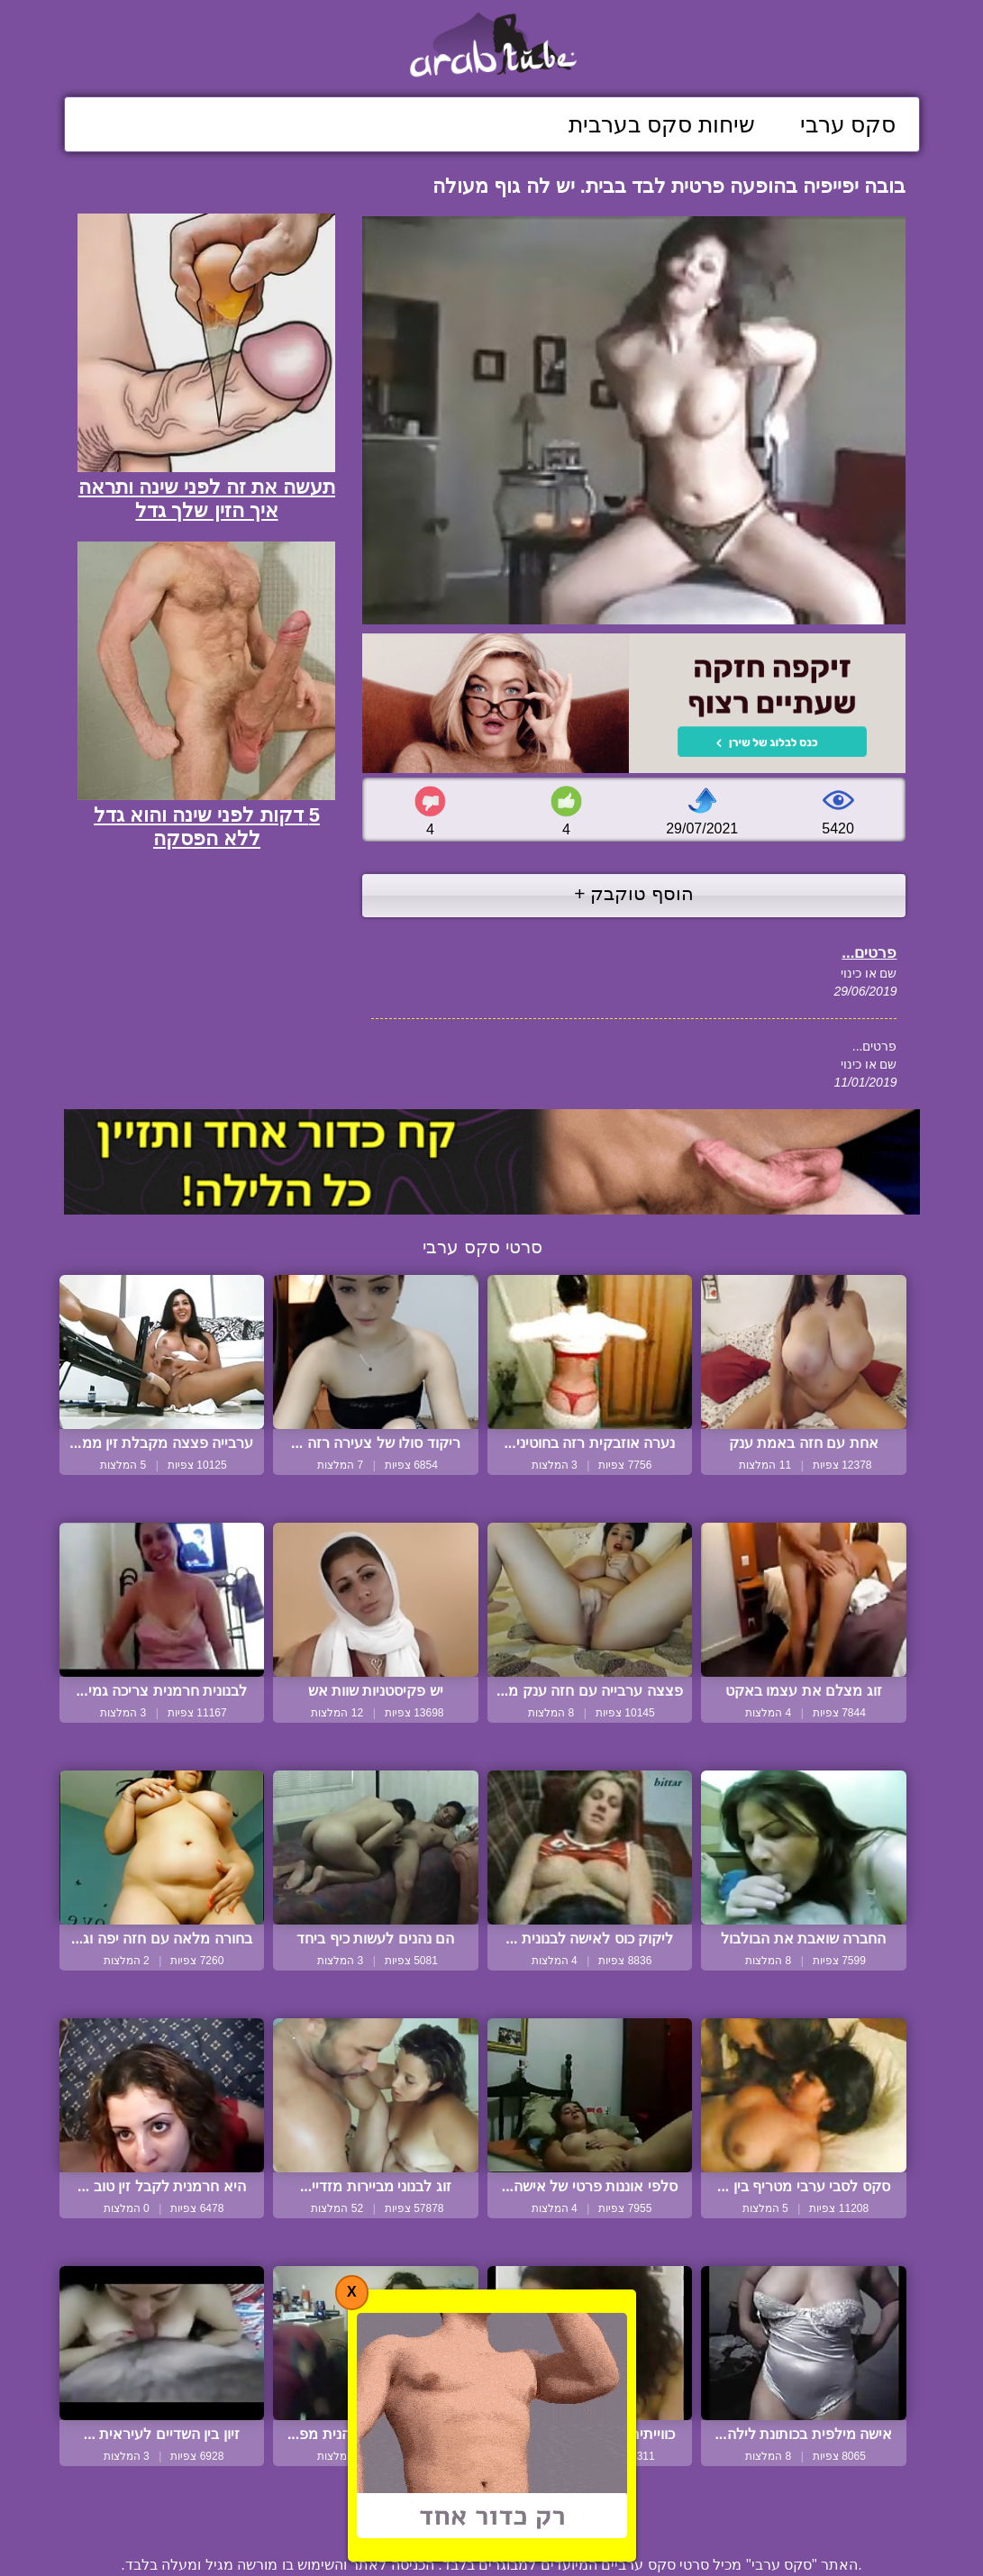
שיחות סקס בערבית (662, 124)
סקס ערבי (848, 124)
